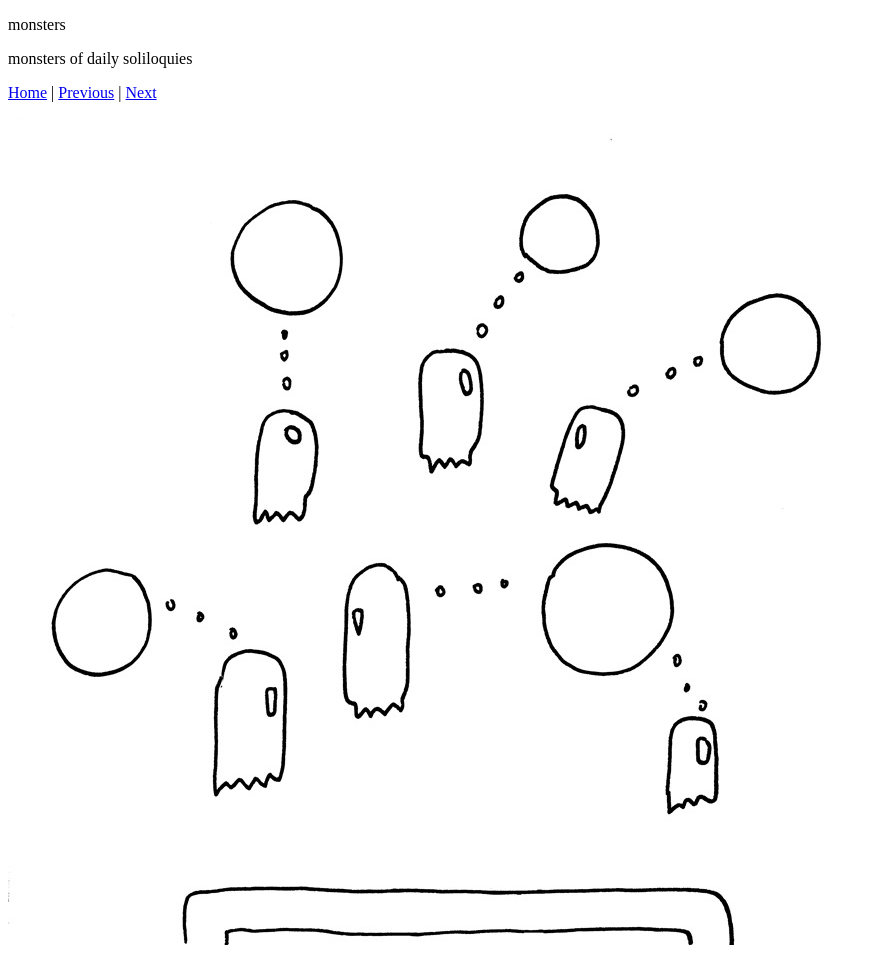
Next (141, 92)
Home (27, 92)
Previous (86, 92)
